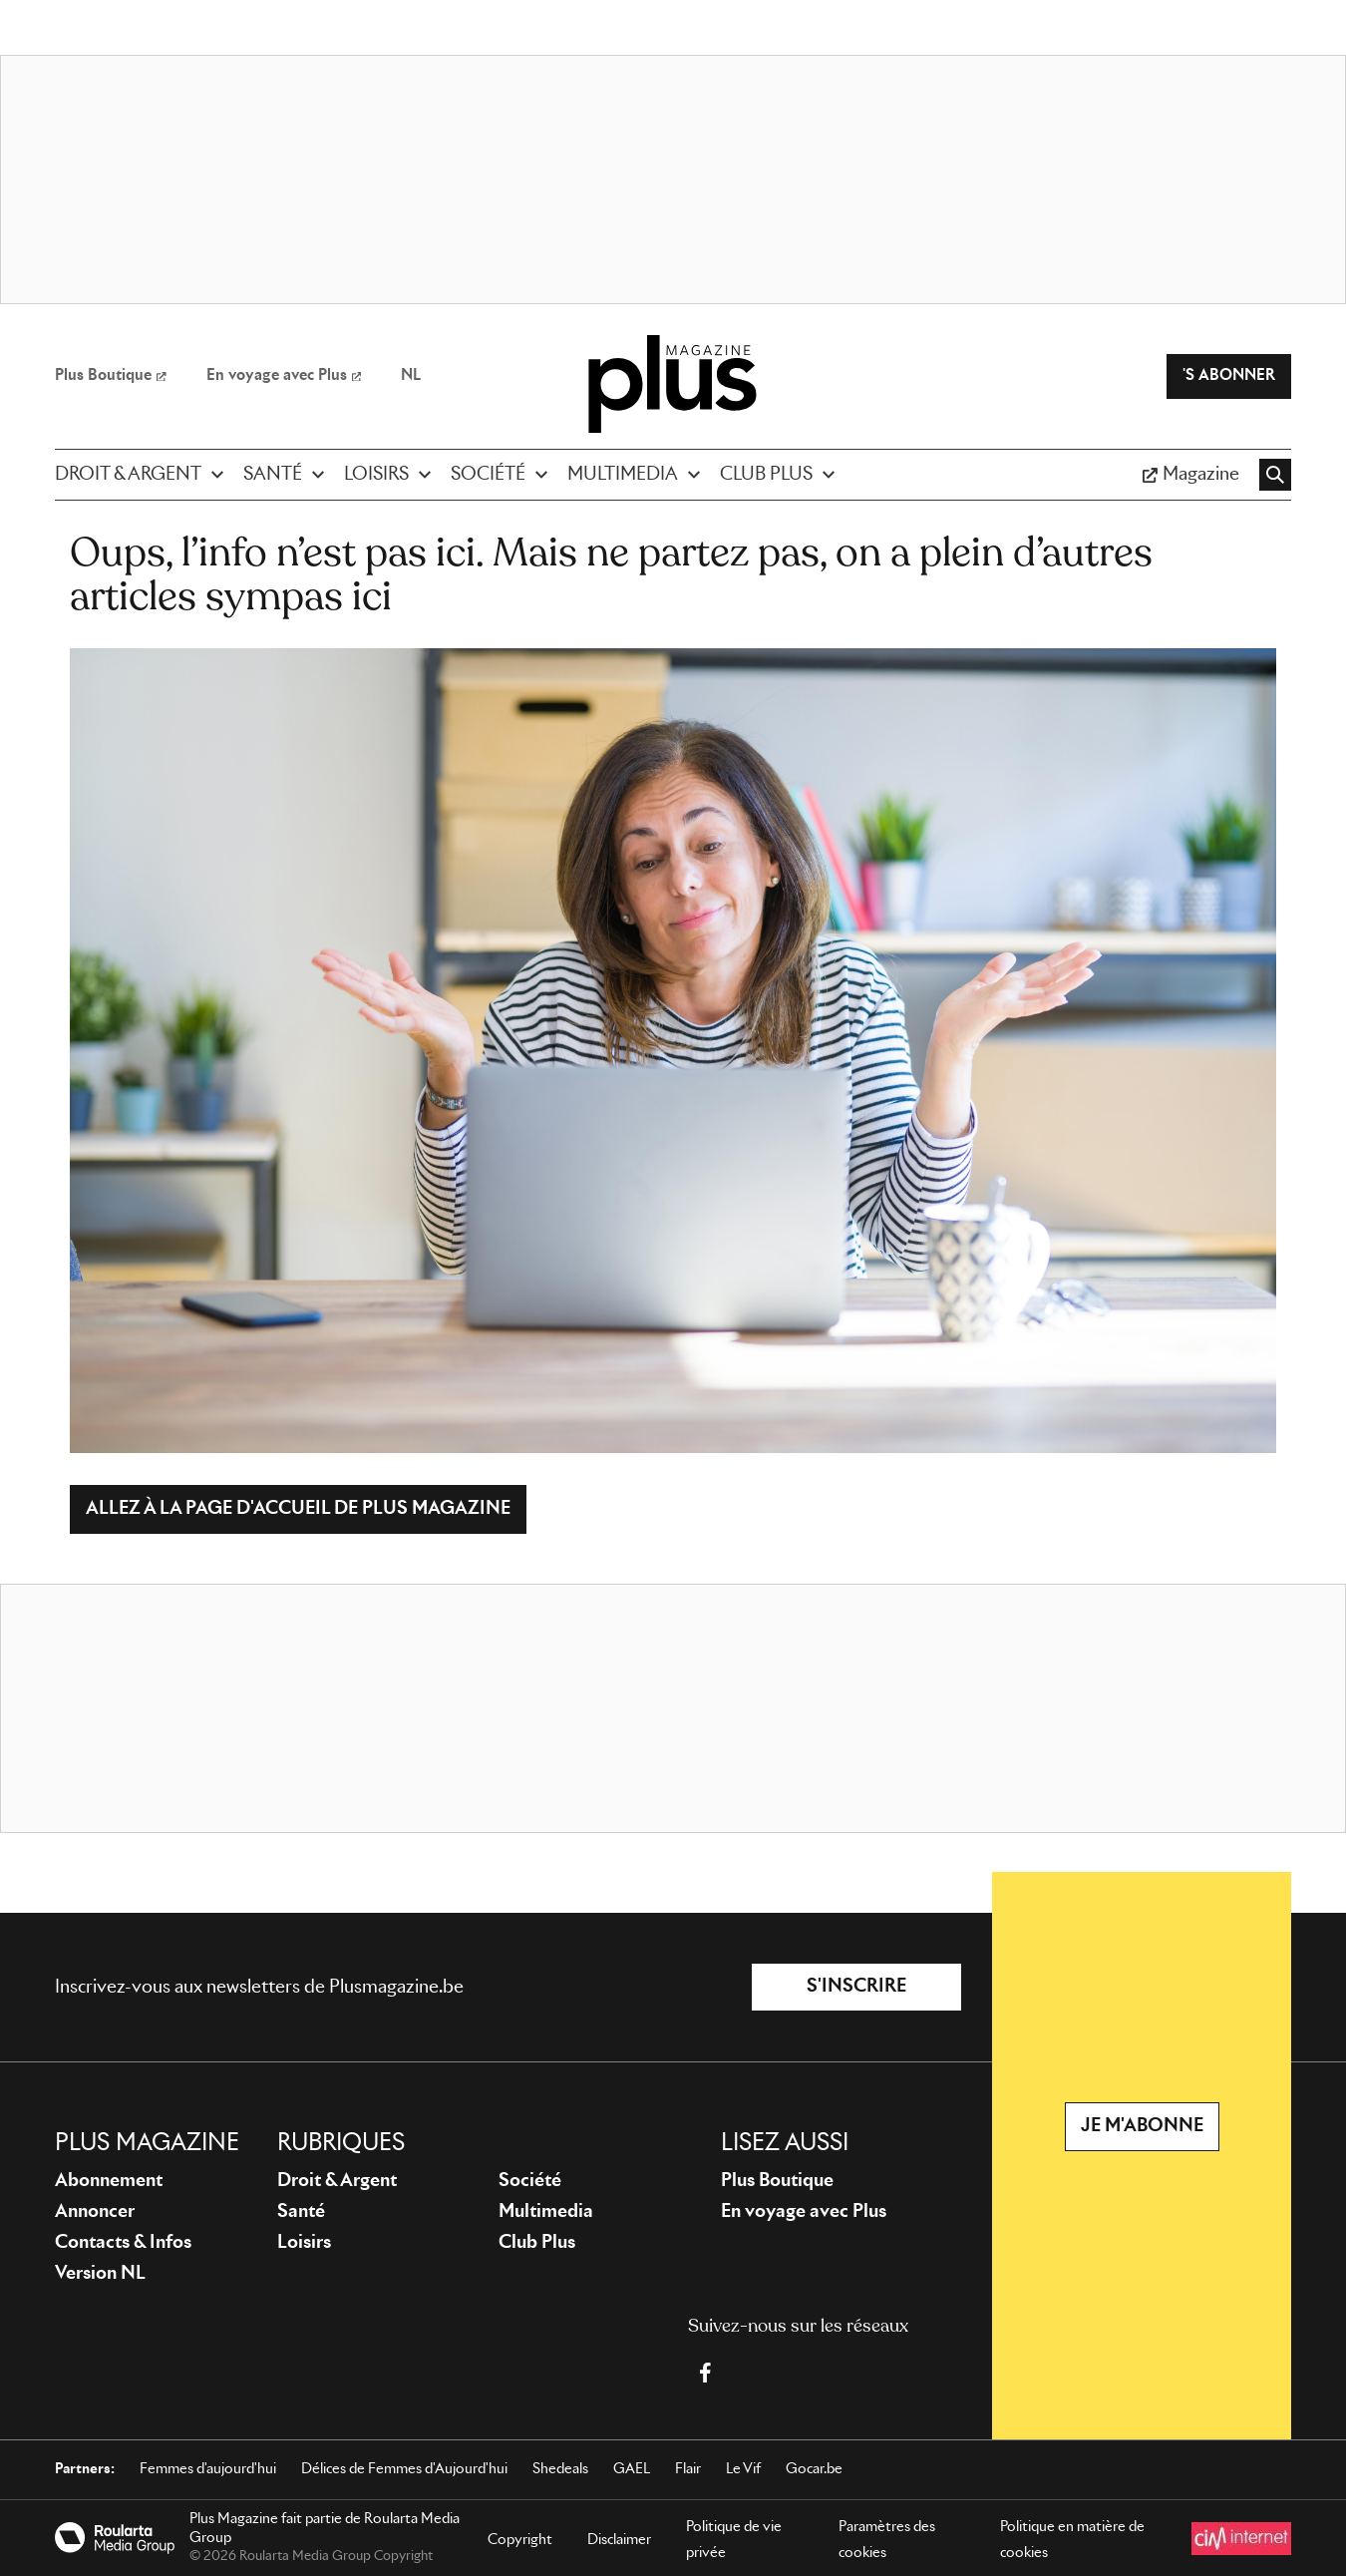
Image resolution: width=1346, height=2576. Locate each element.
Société (530, 2181)
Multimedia (546, 2212)
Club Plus (537, 2243)
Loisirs (304, 2243)
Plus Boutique (777, 2181)
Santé (301, 2212)
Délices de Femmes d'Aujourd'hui (404, 2469)
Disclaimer (619, 2540)
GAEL (631, 2469)
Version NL (100, 2274)
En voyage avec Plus (803, 2212)
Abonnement (109, 2181)
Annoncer (95, 2212)
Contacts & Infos (123, 2243)
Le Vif (743, 2469)
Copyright (520, 2540)
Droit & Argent (337, 2181)
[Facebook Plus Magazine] (705, 2373)
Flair (688, 2469)
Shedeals (560, 2469)
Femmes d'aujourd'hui (208, 2469)
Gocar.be (814, 2469)
